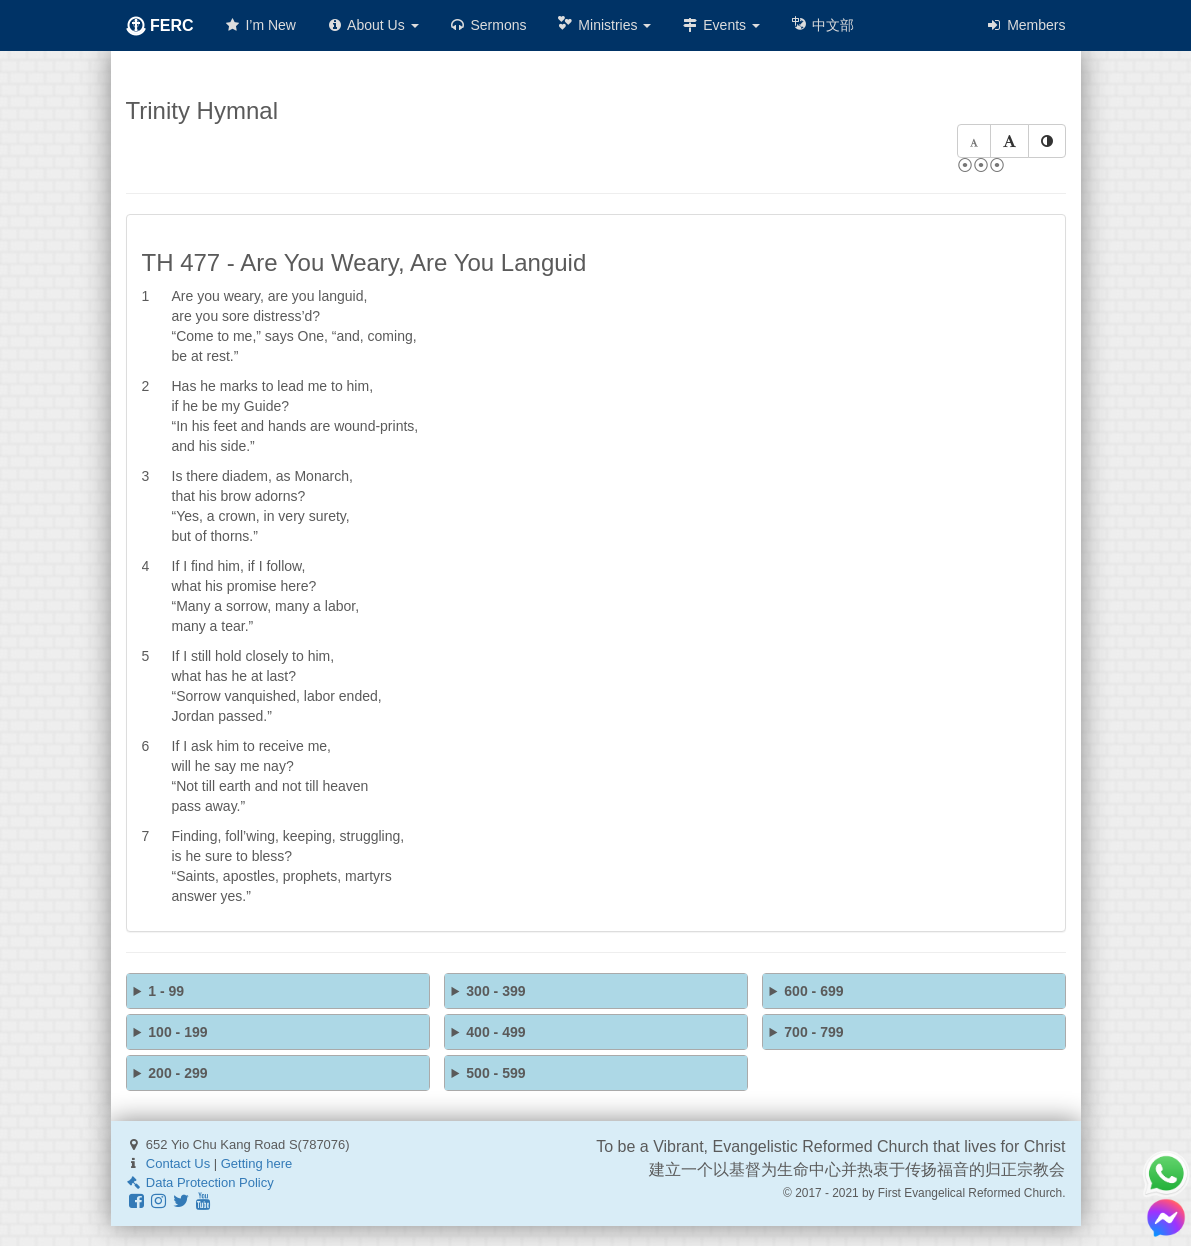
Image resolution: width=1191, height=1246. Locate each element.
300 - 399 (495, 991)
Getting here (257, 1163)
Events (720, 25)
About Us (372, 25)
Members (1025, 25)
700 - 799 (813, 1032)
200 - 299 (177, 1073)
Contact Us (178, 1163)
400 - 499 (495, 1032)
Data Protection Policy (200, 1182)
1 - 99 (166, 991)
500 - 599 (495, 1073)
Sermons (488, 25)
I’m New (260, 25)
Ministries (603, 24)
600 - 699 (813, 991)
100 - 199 (177, 1032)
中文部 (822, 24)
